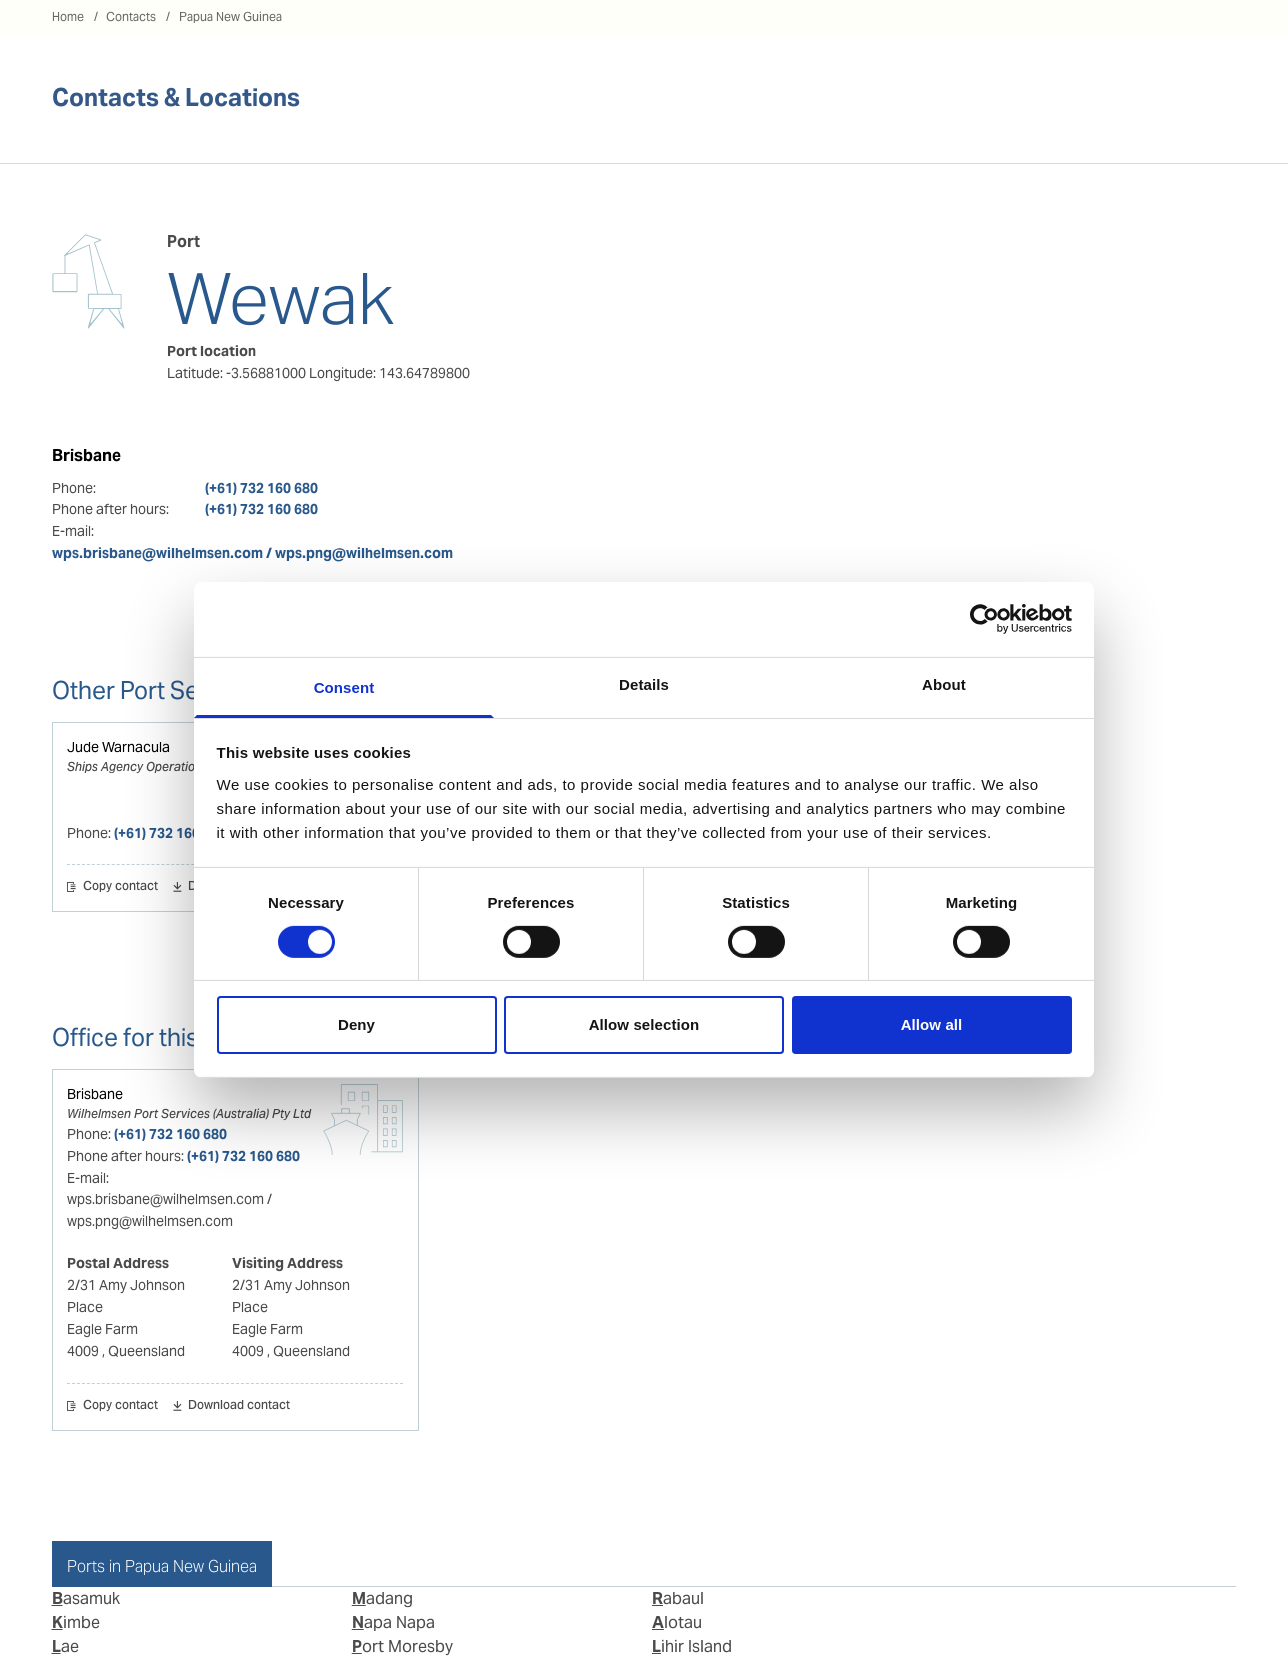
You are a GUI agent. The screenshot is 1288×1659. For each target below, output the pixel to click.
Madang (382, 1598)
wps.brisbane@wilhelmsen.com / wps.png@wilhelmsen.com (252, 553)
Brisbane (95, 1094)
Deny (356, 1024)
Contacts (131, 16)
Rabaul (678, 1598)
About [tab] (944, 683)
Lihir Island (692, 1646)
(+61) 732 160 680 (261, 488)
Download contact (239, 1406)
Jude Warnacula (118, 747)
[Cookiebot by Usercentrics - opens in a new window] (984, 619)
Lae (65, 1646)
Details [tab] (644, 683)
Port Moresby (402, 1646)
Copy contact (120, 887)
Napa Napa (393, 1622)
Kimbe (76, 1622)
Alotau (677, 1622)
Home (68, 16)
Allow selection (644, 1024)
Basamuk (86, 1598)
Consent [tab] (344, 686)
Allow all (932, 1024)
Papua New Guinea (230, 16)
